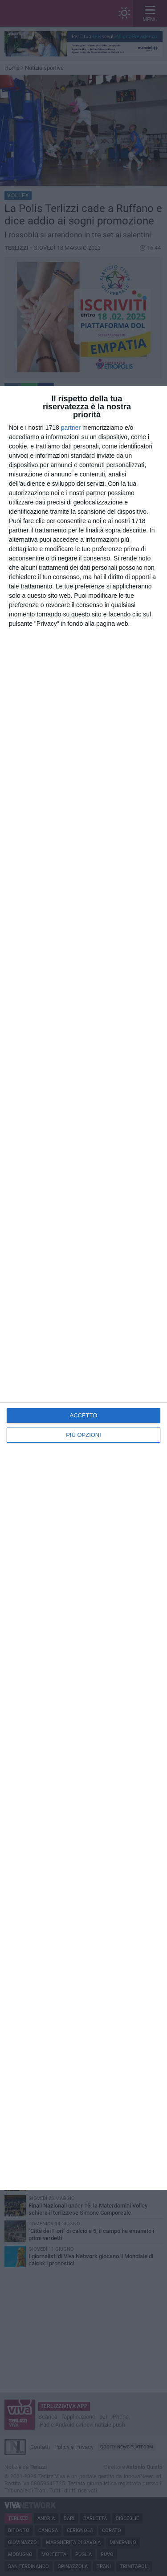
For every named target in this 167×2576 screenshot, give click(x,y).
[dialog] (83, 1287)
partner (71, 427)
